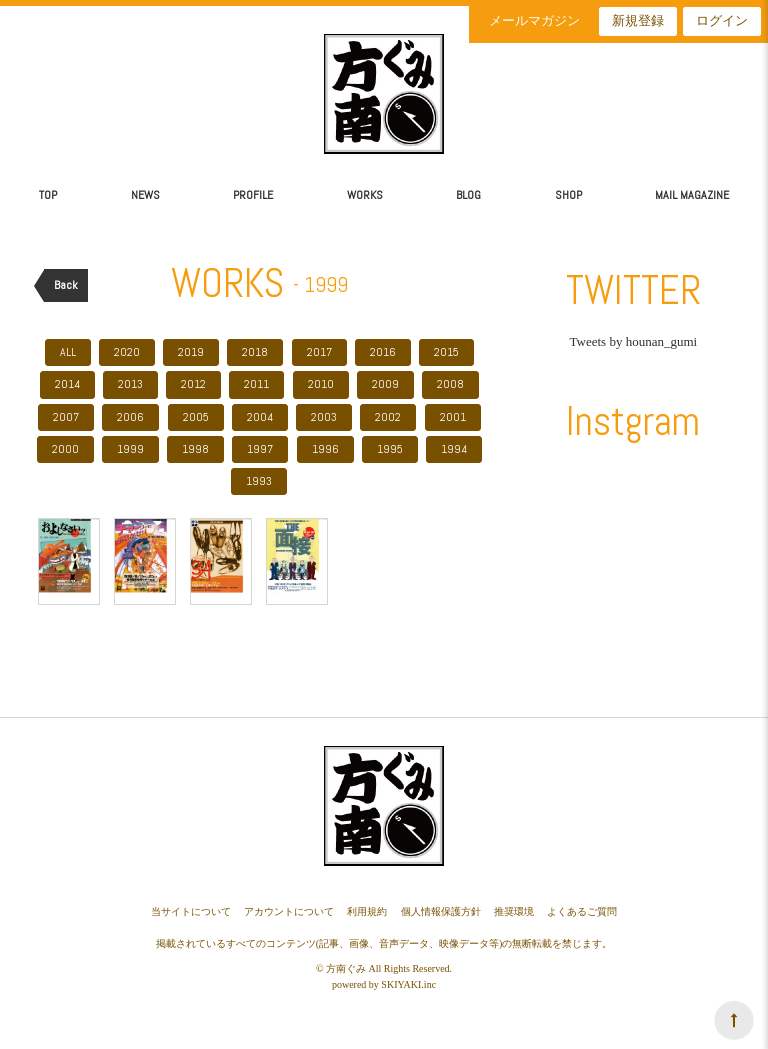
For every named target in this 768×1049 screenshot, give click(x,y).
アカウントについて (289, 911)
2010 (321, 384)
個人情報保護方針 (441, 911)
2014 (67, 384)
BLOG (468, 195)
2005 (196, 417)
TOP (48, 195)
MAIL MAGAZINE (692, 195)
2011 (256, 384)
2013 (130, 384)
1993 (259, 481)
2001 (453, 417)
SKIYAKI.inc (408, 984)
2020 (127, 352)
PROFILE (253, 195)
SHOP (568, 195)
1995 (390, 449)
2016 (383, 352)
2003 (324, 417)
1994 (454, 449)
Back (66, 285)
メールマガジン (534, 20)
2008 (450, 384)
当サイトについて (191, 911)
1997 (260, 449)
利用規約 (367, 911)
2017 (319, 352)
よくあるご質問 (582, 911)
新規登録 (638, 20)
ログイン (722, 20)
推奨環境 (514, 911)
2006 (130, 417)
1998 (195, 449)
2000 (65, 449)
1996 (325, 449)
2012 (193, 384)
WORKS (365, 195)
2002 (388, 417)
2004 (260, 417)
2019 (191, 352)
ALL (68, 352)
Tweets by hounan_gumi (634, 341)
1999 (130, 449)
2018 (255, 352)
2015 (446, 352)
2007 (66, 417)
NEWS (145, 195)
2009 (385, 384)
